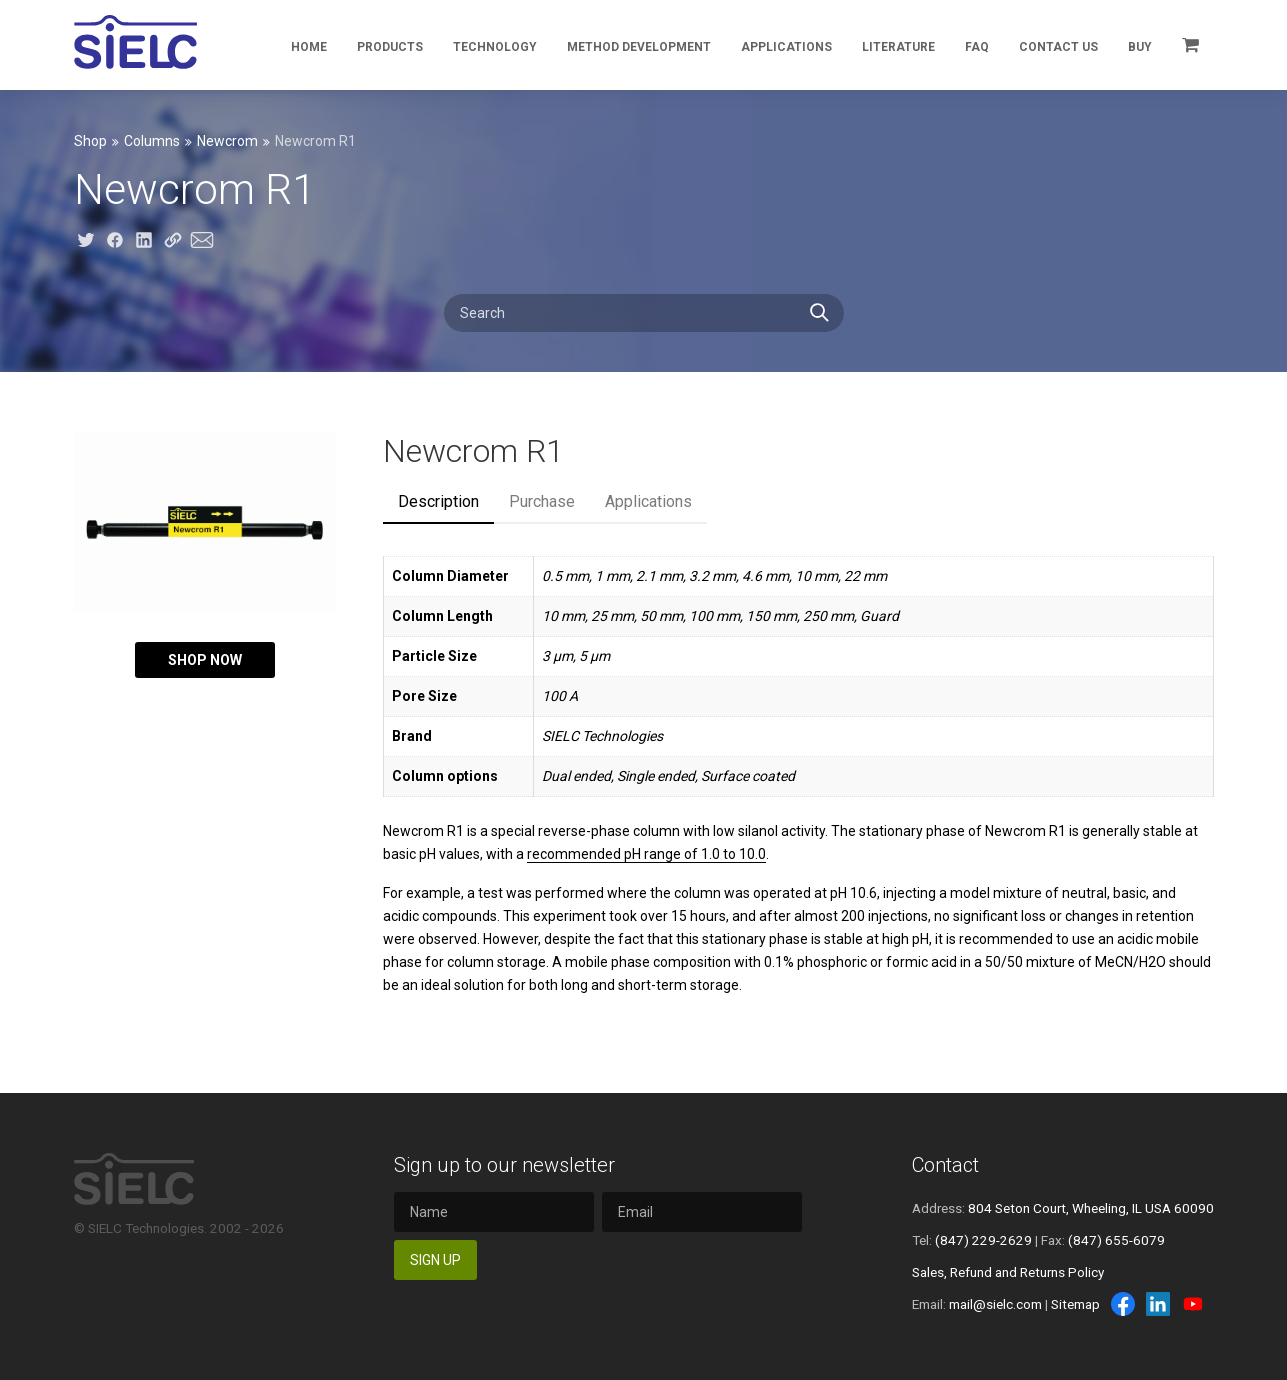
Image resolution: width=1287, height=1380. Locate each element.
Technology (495, 47)
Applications (786, 47)
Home (309, 47)
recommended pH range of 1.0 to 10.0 (646, 854)
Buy (1140, 47)
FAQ (977, 47)
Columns (152, 141)
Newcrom (227, 141)
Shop (90, 141)
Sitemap (1075, 1304)
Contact (945, 1165)
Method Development (639, 47)
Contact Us (1058, 47)
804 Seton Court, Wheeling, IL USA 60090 (1091, 1208)
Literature (898, 47)
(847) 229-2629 (983, 1240)
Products (390, 47)
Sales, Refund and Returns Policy (1008, 1272)
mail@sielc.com (995, 1304)
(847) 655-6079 (1116, 1240)
